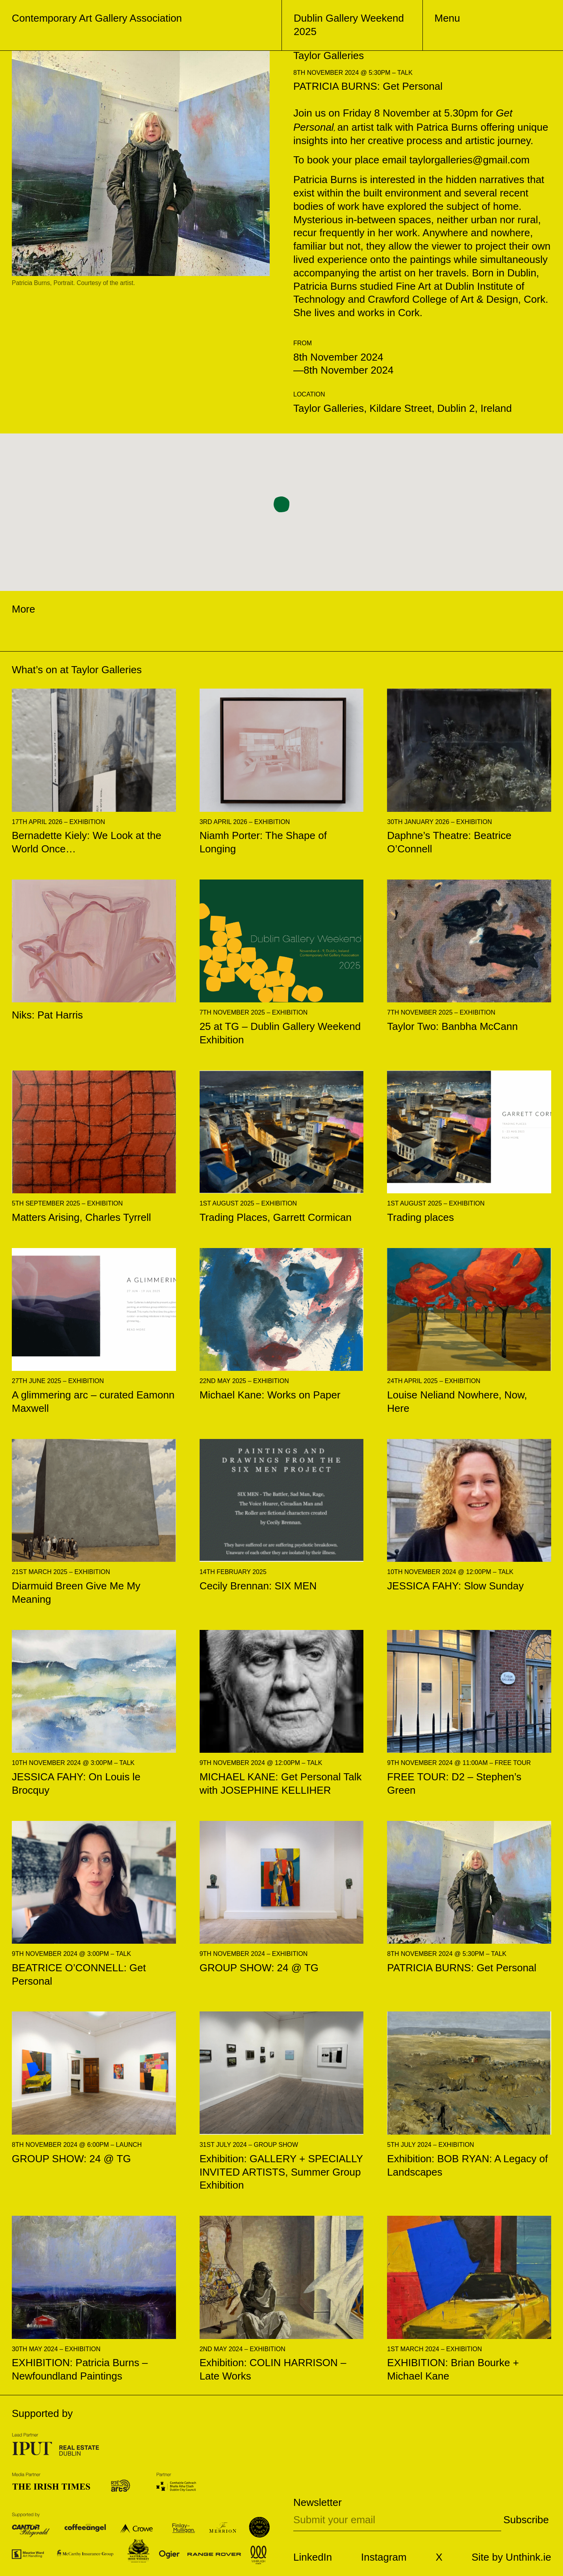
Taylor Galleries (106, 670)
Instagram (384, 2557)
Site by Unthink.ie (511, 2557)
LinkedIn (312, 2557)
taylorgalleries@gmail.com (469, 160)
